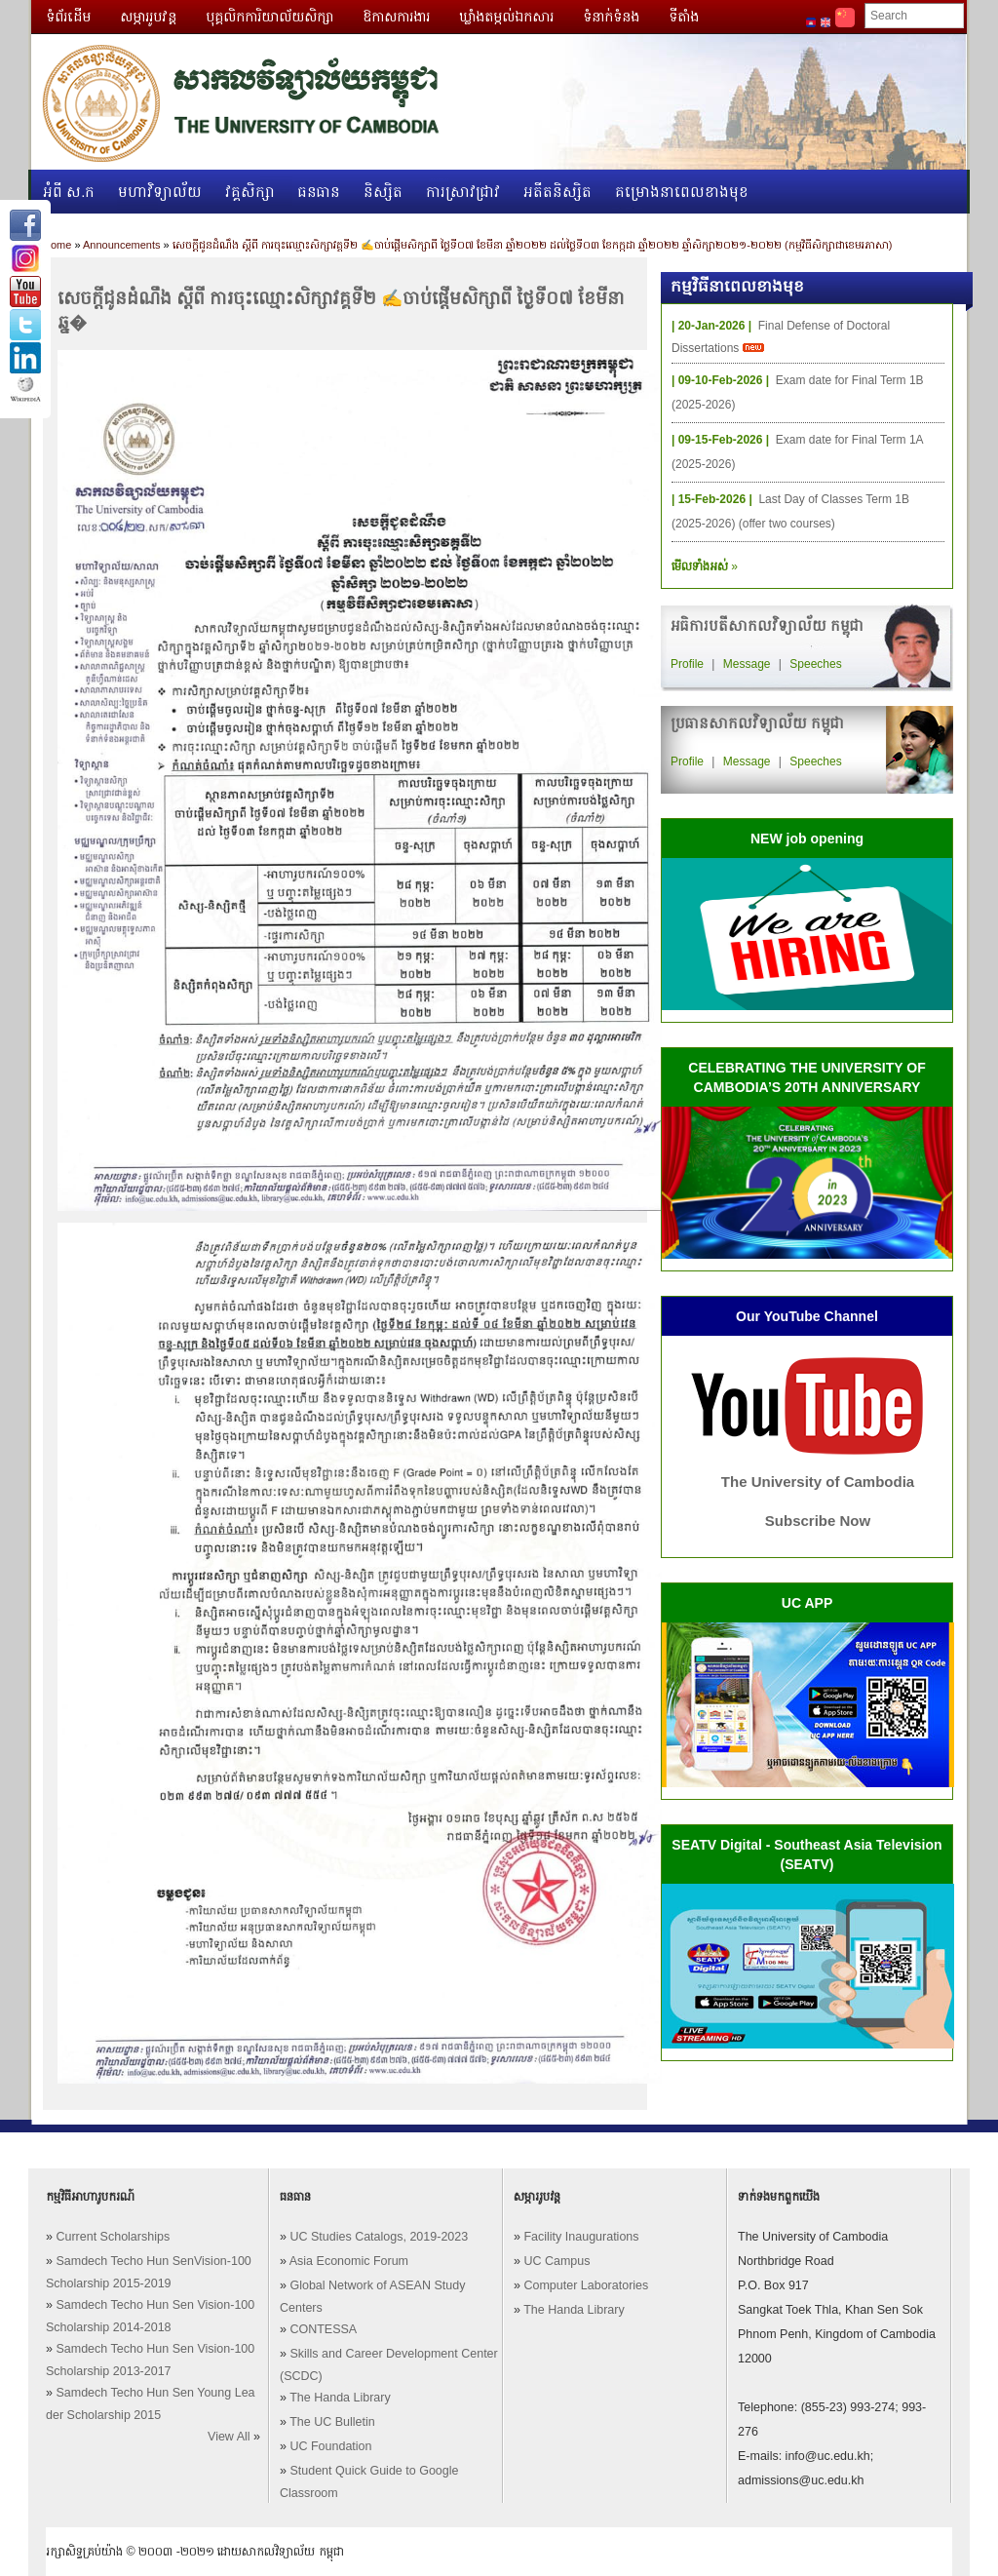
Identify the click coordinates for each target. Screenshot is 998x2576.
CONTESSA (323, 2329)
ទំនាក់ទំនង (611, 16)
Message (747, 664)
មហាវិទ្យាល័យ (160, 191)
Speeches (815, 664)
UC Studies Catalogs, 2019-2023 (378, 2237)
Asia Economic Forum (348, 2261)
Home (57, 245)
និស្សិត (383, 191)
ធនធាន (319, 191)
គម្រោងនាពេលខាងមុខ (681, 191)
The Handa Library (340, 2397)
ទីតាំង (684, 16)
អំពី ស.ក (69, 191)
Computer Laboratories (585, 2285)
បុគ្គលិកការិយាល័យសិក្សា (269, 16)
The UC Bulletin (332, 2422)
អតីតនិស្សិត (557, 191)
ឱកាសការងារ (396, 16)
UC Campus (556, 2261)
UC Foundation (330, 2446)
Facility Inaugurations (580, 2237)
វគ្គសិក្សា (250, 191)
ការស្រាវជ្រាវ (463, 191)
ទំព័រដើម (68, 16)
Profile (687, 664)
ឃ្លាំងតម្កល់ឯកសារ (506, 16)
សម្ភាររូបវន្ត (148, 16)
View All (229, 2436)
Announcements (122, 245)
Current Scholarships (113, 2237)
